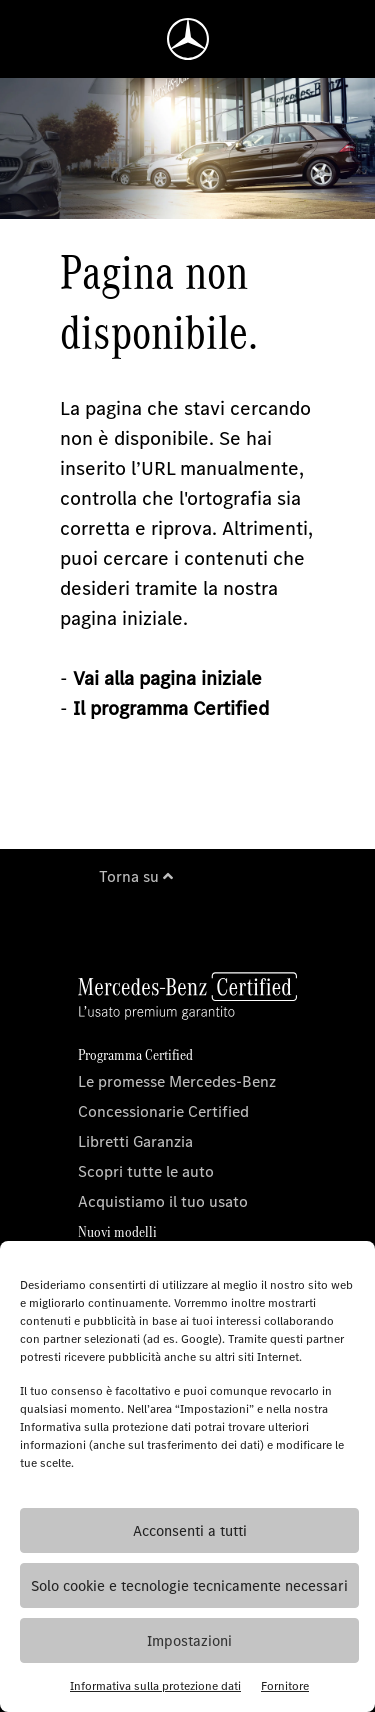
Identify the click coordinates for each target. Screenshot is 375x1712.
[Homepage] (188, 39)
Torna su (136, 876)
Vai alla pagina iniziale (167, 678)
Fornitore (285, 1686)
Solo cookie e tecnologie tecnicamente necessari (189, 1586)
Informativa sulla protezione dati (155, 1686)
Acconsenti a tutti (190, 1531)
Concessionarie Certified (163, 1111)
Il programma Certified (171, 708)
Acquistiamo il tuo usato (163, 1201)
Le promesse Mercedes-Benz (177, 1081)
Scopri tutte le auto (146, 1171)
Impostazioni (189, 1641)
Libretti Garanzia (135, 1141)
